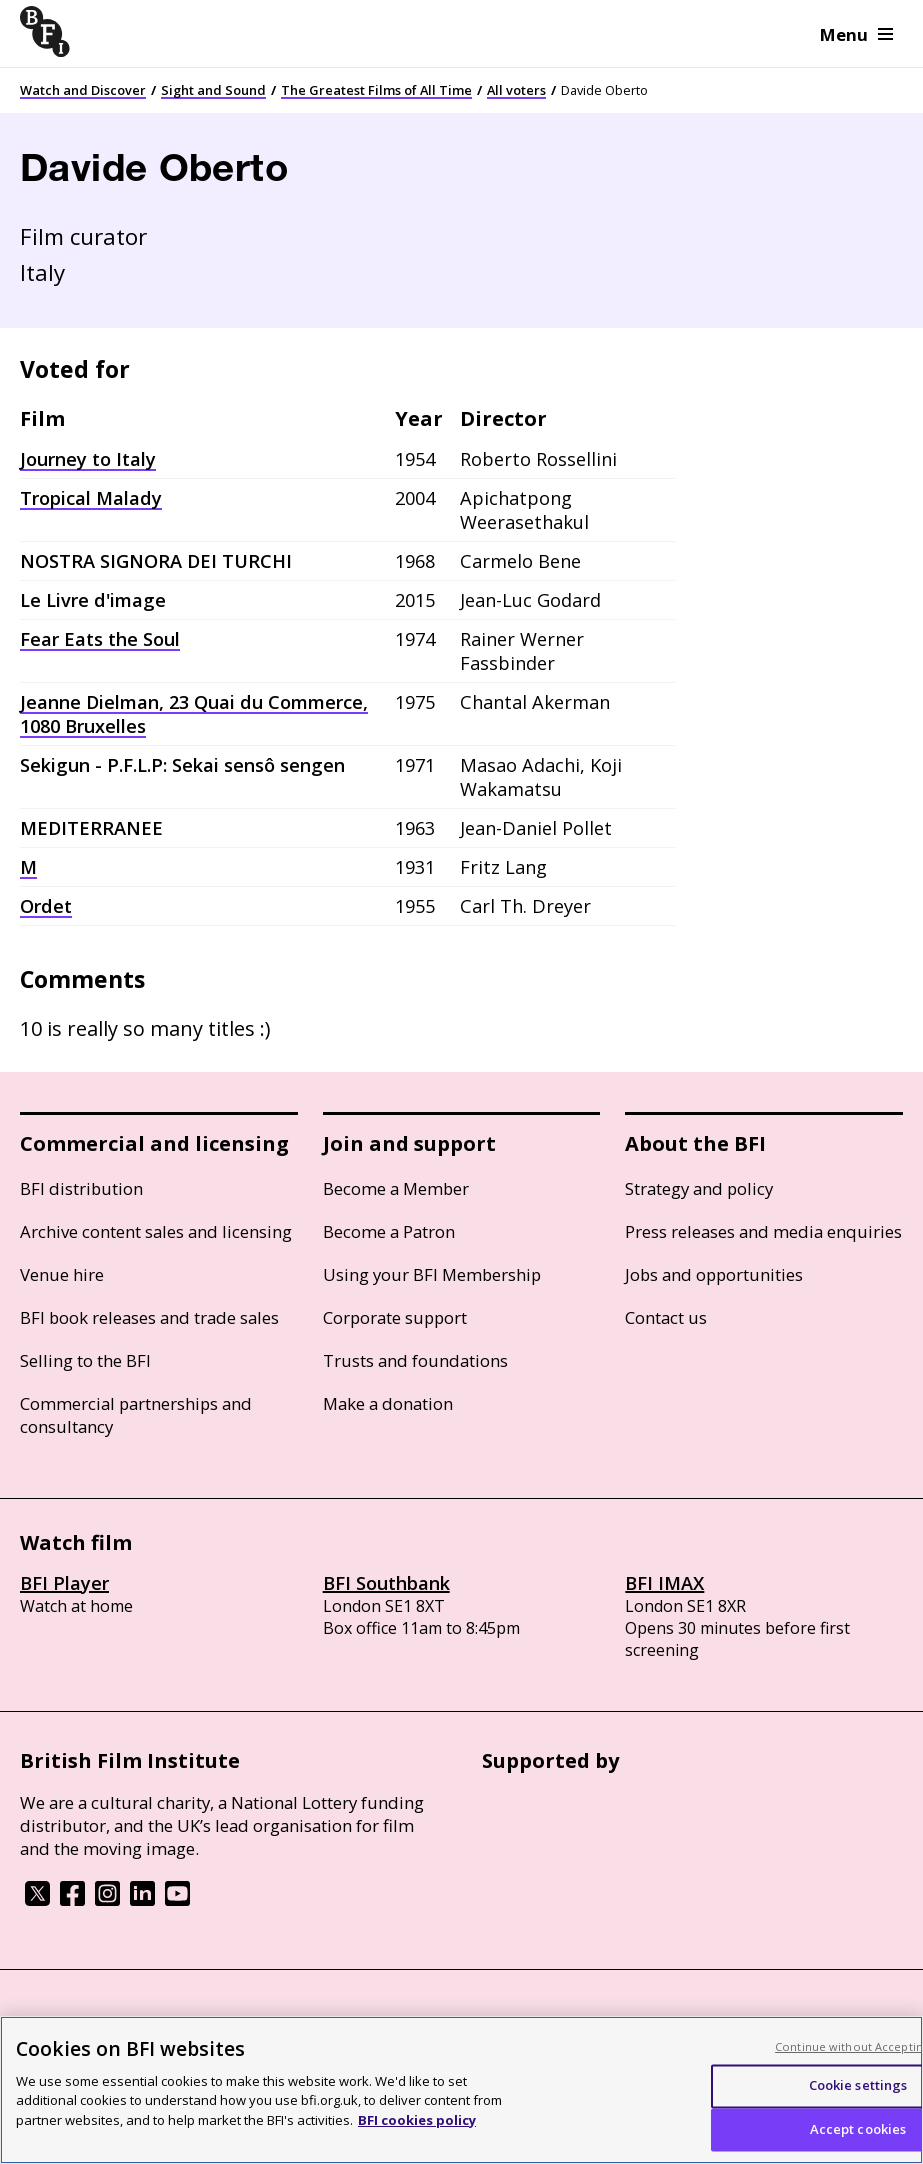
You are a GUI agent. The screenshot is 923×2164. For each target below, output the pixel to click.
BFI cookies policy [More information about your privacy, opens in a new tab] (417, 2138)
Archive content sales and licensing (156, 1231)
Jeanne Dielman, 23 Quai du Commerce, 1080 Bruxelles (194, 714)
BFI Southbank (386, 1583)
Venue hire (62, 1274)
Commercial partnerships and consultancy (136, 1415)
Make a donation (388, 1403)
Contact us (666, 1317)
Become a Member (396, 1188)
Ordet (46, 906)
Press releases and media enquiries (763, 1231)
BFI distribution (81, 1188)
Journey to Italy (88, 459)
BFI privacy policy (75, 2024)
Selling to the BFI (85, 1360)
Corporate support (395, 1317)
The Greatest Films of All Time (376, 90)
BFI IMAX (664, 1583)
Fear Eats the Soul (100, 639)
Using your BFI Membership (432, 1274)
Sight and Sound (213, 90)
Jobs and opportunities (714, 1274)
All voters (516, 90)
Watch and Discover (83, 90)
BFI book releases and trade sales (149, 1317)
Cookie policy (187, 2024)
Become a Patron (389, 1231)
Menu (856, 34)
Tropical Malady (91, 498)
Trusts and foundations (415, 1360)
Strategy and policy (699, 1188)
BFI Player (64, 1583)
